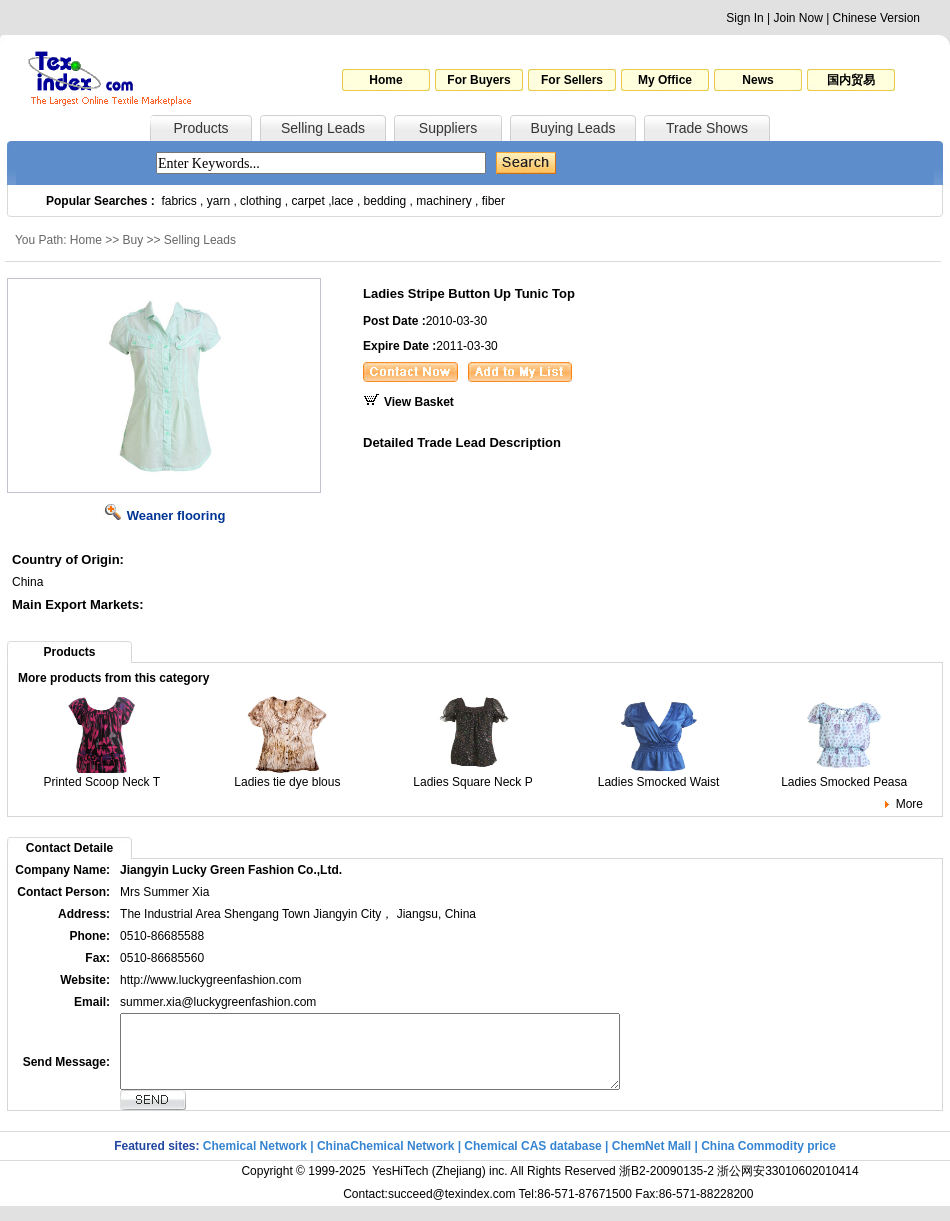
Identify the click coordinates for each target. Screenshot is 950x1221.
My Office (665, 80)
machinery (443, 201)
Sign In (744, 18)
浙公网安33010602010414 (787, 1186)
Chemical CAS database (532, 1161)
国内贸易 (851, 80)
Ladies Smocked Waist (659, 776)
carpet (308, 201)
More (909, 804)
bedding (385, 201)
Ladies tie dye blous (287, 776)
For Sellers (572, 80)
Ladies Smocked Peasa (844, 776)
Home (385, 80)
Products (200, 128)
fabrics (178, 201)
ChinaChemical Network (385, 1161)
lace (343, 201)
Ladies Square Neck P (472, 776)
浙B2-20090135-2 (666, 1186)
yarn (218, 201)
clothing (260, 201)
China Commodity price (768, 1161)
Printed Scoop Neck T (102, 776)
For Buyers (478, 80)
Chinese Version (876, 18)
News (757, 80)
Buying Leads (573, 128)
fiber (493, 201)
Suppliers (448, 128)
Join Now (797, 18)
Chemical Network (256, 1161)
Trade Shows (707, 128)
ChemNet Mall (651, 1161)
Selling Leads (323, 128)
